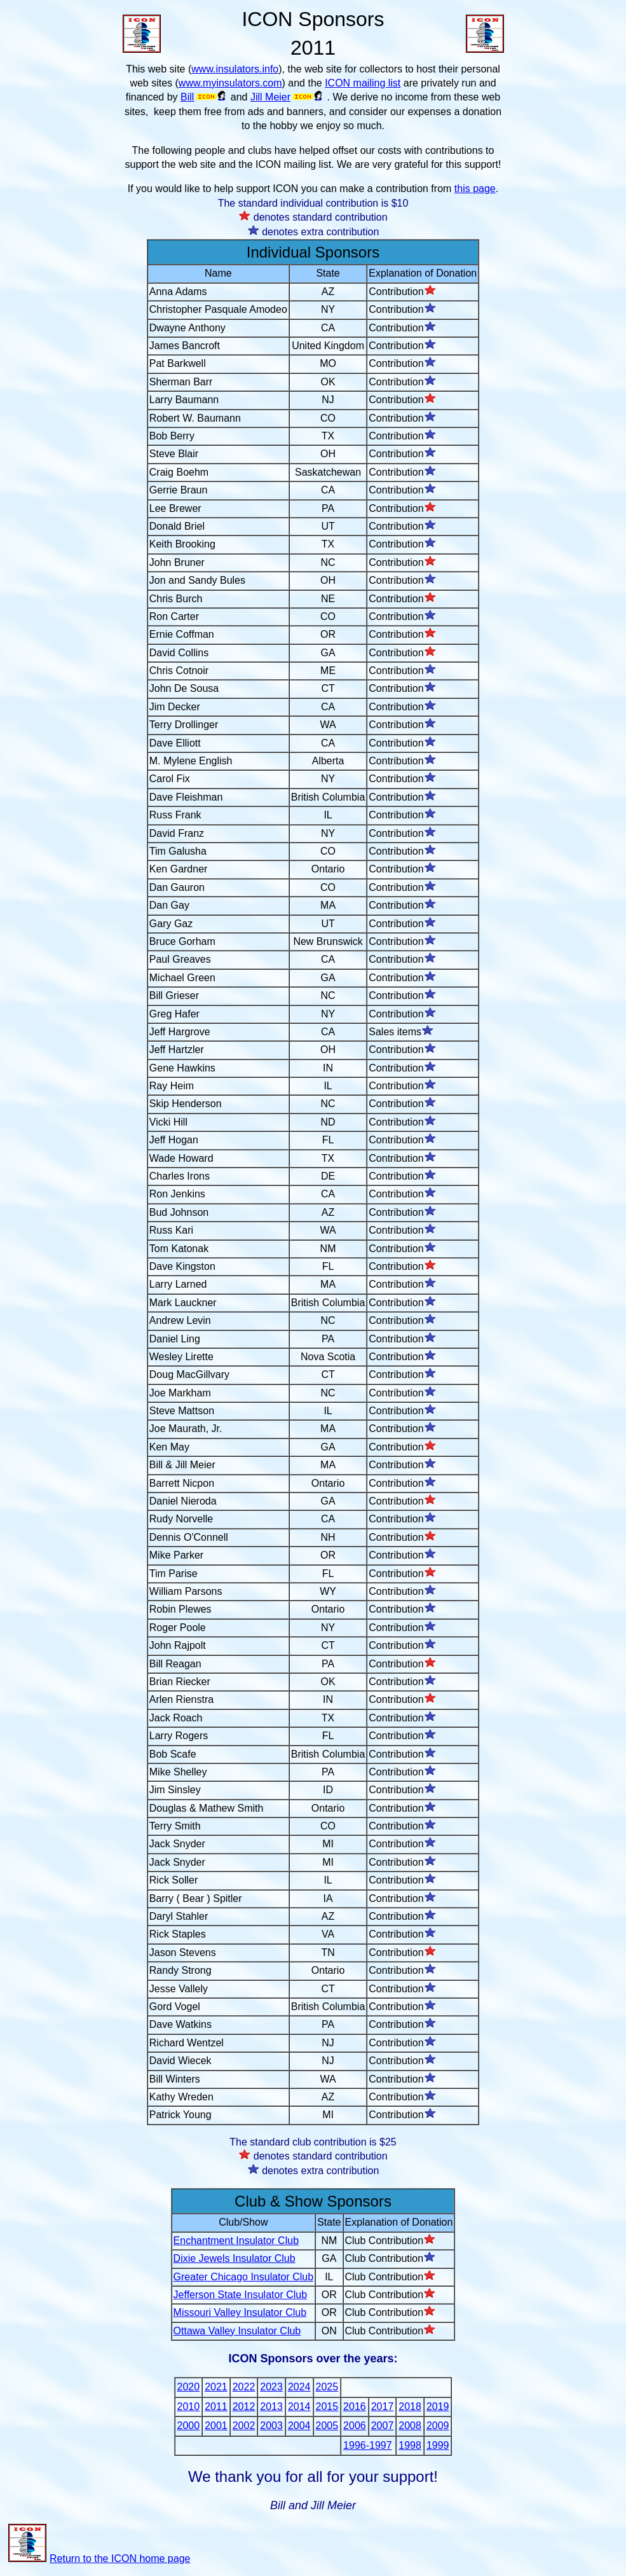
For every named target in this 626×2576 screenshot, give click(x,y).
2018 (409, 2406)
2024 (299, 2386)
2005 (327, 2425)
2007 (382, 2425)
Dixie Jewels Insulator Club (235, 2258)
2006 (354, 2425)
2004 (299, 2425)
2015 (327, 2406)
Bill (187, 97)
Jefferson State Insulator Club (241, 2294)
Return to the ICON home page (99, 2558)
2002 (244, 2425)
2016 (354, 2406)
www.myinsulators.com (230, 83)
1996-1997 (367, 2445)
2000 (188, 2425)
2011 (216, 2406)
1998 (409, 2445)
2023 (271, 2386)
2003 (271, 2425)
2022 (244, 2386)
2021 (216, 2386)
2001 (216, 2425)
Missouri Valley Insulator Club (240, 2312)
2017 (382, 2406)
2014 (299, 2406)
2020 (188, 2386)
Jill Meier (270, 97)
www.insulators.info (234, 69)
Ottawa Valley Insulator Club (237, 2330)
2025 (327, 2386)
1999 (437, 2445)
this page (475, 188)
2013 (271, 2406)
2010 (188, 2406)
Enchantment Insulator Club (236, 2240)
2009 (437, 2425)
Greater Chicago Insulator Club (244, 2276)
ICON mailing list (362, 83)
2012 (244, 2406)
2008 (409, 2425)
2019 (437, 2406)
